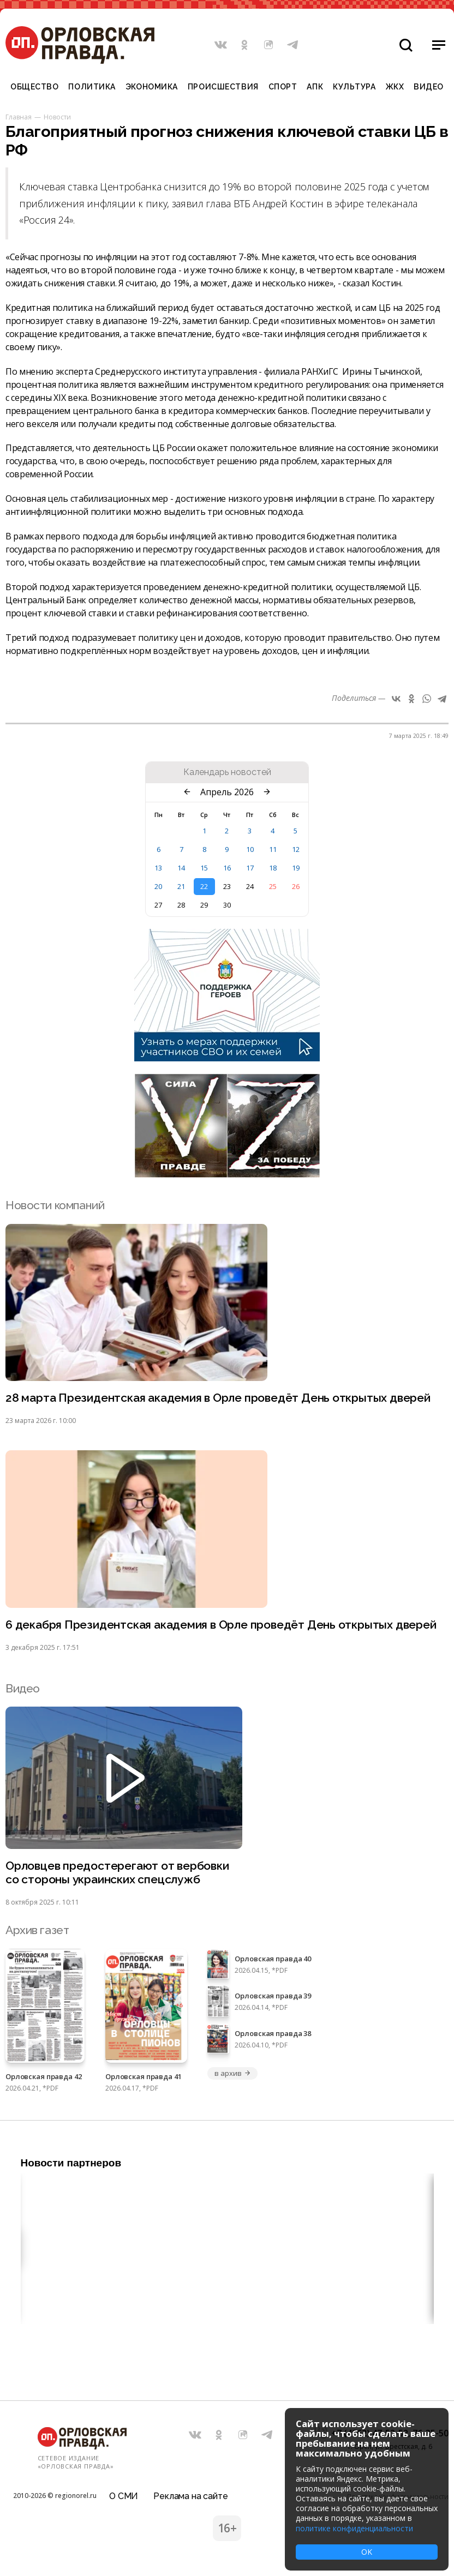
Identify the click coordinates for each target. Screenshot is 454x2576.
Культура (354, 86)
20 (158, 886)
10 (250, 849)
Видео (429, 86)
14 (181, 868)
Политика (91, 86)
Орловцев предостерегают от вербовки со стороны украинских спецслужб (117, 1872)
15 (204, 868)
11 (273, 849)
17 (250, 868)
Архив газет (37, 1930)
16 (227, 868)
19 (296, 868)
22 (204, 886)
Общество (34, 86)
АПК (315, 86)
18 (273, 868)
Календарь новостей (227, 772)
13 (158, 868)
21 (181, 886)
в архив (232, 2073)
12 (296, 849)
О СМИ (123, 2496)
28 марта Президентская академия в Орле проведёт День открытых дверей (218, 1397)
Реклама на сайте (190, 2496)
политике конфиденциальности (354, 2528)
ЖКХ (395, 86)
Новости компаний (54, 1205)
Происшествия (223, 86)
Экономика (152, 86)
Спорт (282, 86)
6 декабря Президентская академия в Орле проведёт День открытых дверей (221, 1624)
